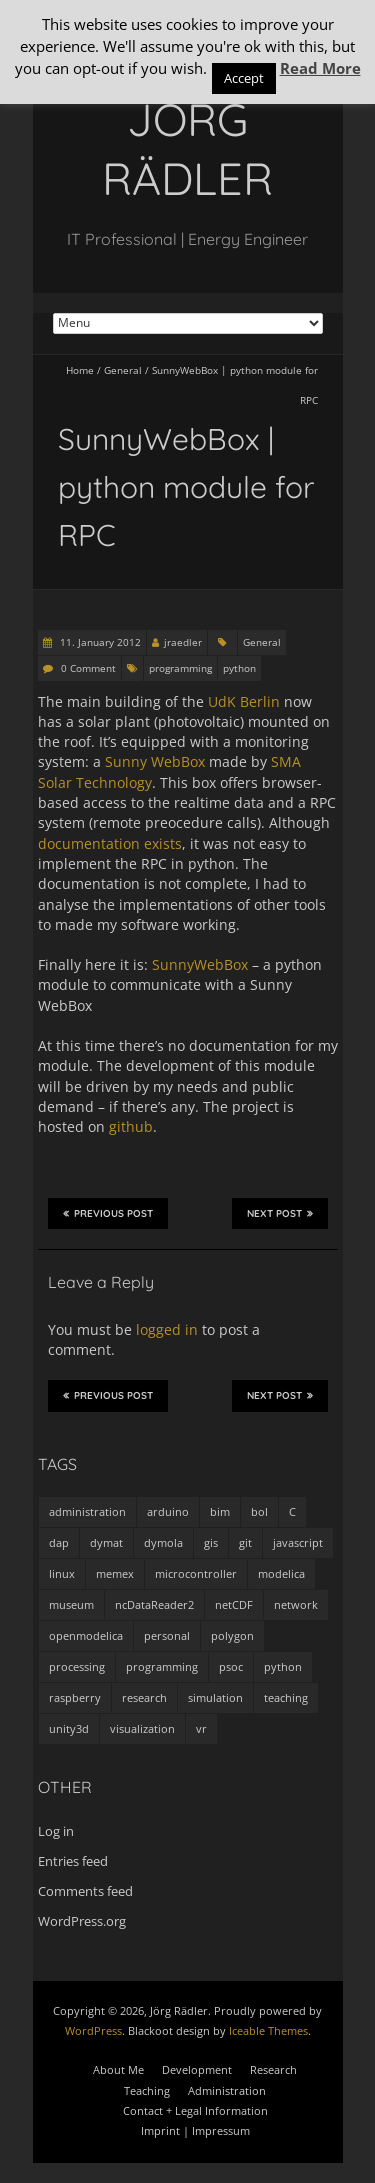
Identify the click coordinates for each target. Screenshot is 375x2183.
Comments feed (85, 1891)
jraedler (183, 642)
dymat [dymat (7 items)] (106, 1542)
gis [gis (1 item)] (211, 1542)
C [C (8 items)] (292, 1511)
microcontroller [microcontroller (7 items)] (196, 1573)
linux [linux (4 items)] (62, 1573)
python (239, 668)
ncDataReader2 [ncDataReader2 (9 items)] (154, 1604)
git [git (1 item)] (245, 1542)
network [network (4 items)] (296, 1604)
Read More (320, 68)
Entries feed (73, 1861)
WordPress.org (82, 1921)
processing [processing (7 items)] (77, 1666)
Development (197, 2069)
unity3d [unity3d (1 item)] (69, 1728)
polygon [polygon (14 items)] (232, 1635)
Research (273, 2069)
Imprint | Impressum (195, 2130)
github (131, 1126)
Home (80, 370)
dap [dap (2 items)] (59, 1542)
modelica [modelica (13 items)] (281, 1573)
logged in (167, 1329)
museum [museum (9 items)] (71, 1604)
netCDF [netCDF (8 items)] (234, 1604)
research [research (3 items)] (144, 1697)
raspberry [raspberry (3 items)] (75, 1697)
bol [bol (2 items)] (259, 1511)
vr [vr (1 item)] (201, 1728)
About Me (118, 2069)
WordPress (93, 2030)
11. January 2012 (99, 642)
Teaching (147, 2090)
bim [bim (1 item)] (220, 1511)
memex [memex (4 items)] (115, 1573)
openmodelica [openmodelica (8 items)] (86, 1635)
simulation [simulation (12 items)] (215, 1697)
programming (180, 668)
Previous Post (108, 1213)
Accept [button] (244, 78)
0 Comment (88, 668)
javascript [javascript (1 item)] (298, 1542)
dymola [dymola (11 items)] (163, 1542)
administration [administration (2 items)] (87, 1511)
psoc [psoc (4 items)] (231, 1666)
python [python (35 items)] (283, 1666)
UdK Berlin (244, 701)
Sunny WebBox (155, 761)
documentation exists (110, 843)
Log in (56, 1831)
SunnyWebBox (200, 964)
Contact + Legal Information (195, 2110)
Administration (227, 2090)
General (123, 370)
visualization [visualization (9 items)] (142, 1728)
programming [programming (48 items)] (162, 1666)
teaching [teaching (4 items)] (286, 1697)
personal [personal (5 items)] (167, 1635)
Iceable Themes (268, 2030)
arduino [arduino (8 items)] (168, 1511)
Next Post (280, 1213)
